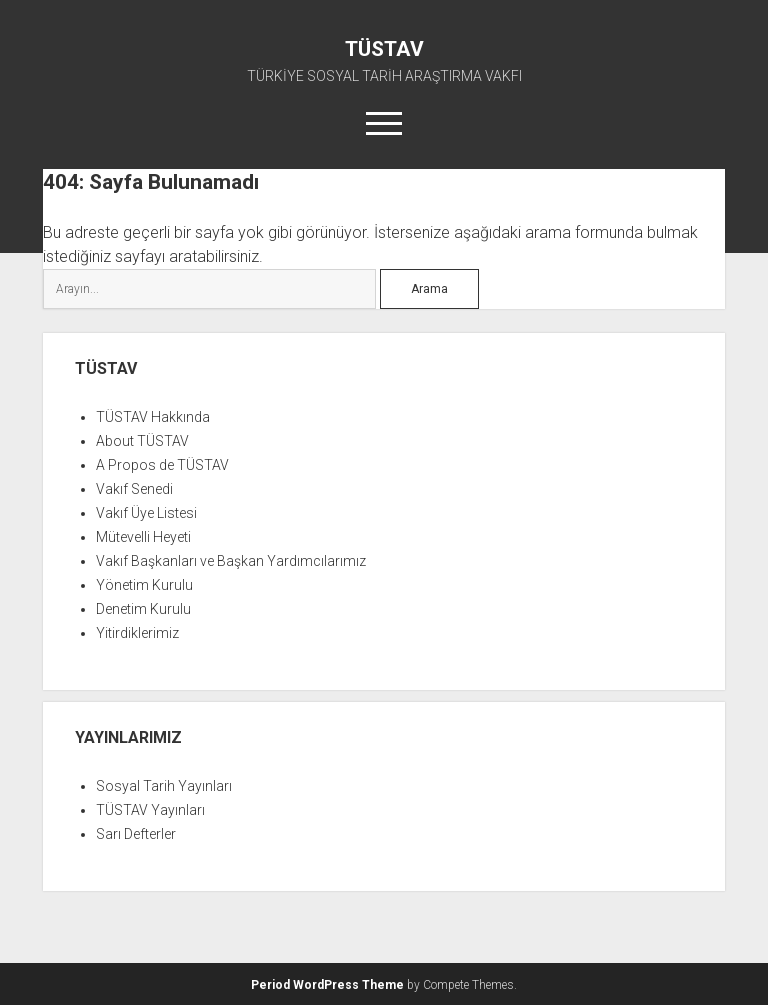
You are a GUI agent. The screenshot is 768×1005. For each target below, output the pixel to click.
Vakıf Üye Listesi (146, 513)
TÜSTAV (384, 49)
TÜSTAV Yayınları (150, 810)
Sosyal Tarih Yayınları (164, 786)
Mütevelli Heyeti (143, 537)
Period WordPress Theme (327, 985)
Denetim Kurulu (143, 609)
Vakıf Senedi (134, 489)
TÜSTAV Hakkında (153, 417)
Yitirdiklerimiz (137, 633)
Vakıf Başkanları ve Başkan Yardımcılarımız (231, 561)
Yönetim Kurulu (144, 585)
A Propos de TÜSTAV (162, 465)
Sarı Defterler (136, 834)
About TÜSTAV (142, 441)
